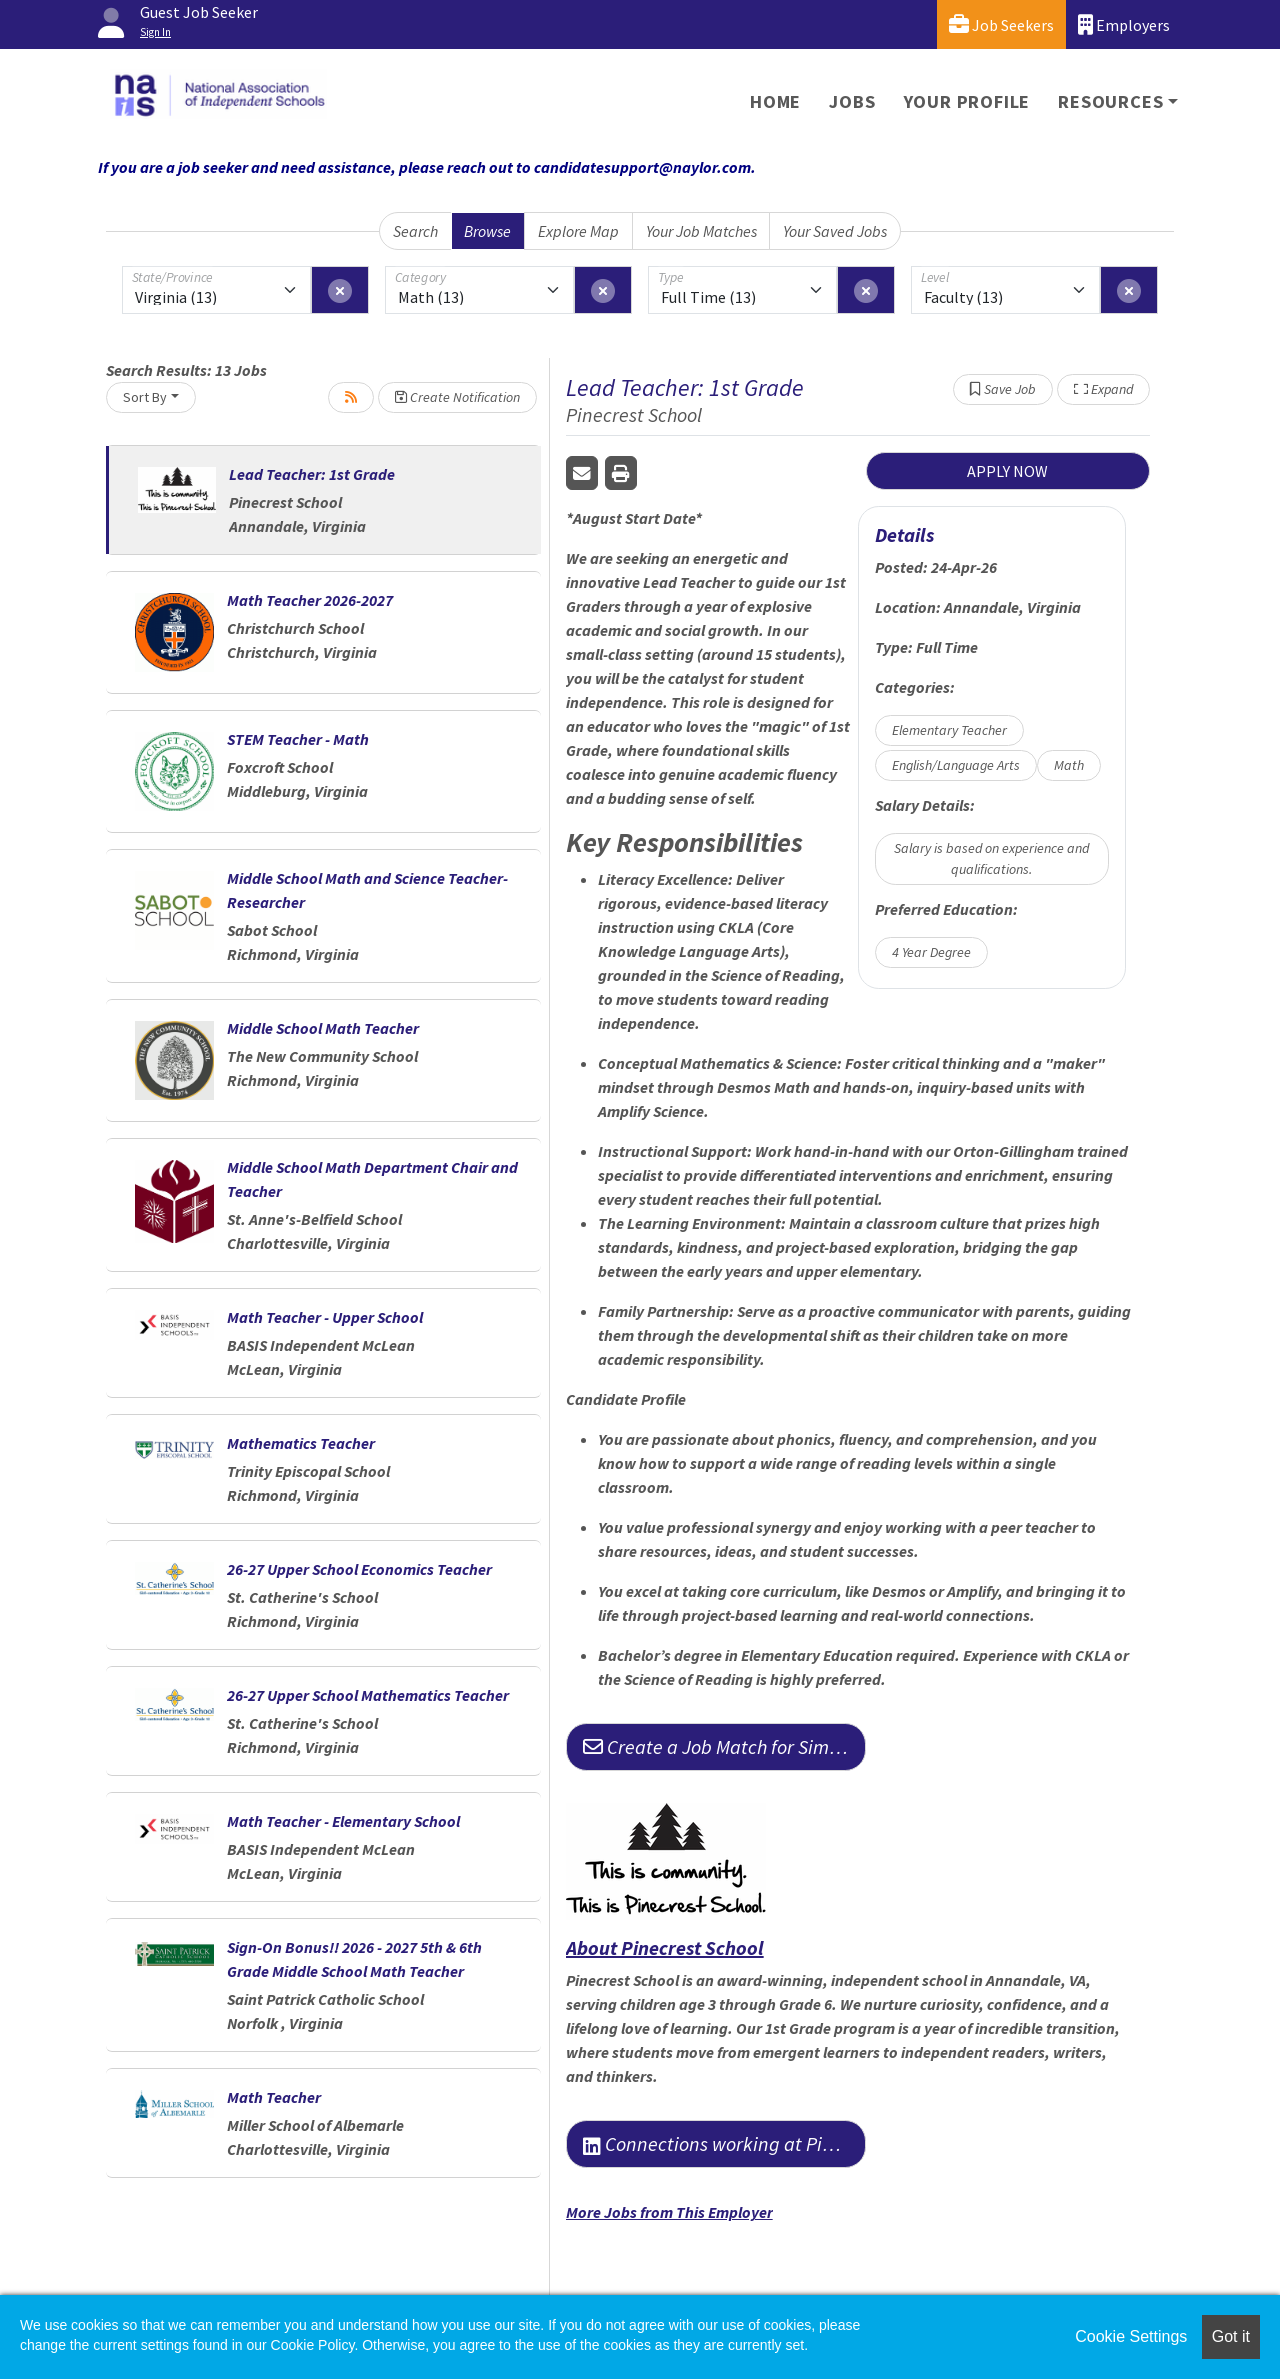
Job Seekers (1001, 24)
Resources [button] (1110, 101)
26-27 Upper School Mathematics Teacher (368, 1695)
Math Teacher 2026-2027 (310, 600)
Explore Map (578, 231)
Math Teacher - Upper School (325, 1317)
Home (775, 101)
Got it (1231, 2336)
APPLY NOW (1007, 471)
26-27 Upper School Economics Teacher (359, 1569)
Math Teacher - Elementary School (343, 1821)
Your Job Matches (701, 231)
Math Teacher (274, 2097)
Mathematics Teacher (301, 1443)
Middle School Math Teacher (323, 1028)
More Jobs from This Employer (669, 2212)
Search (415, 231)
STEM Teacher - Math (298, 739)
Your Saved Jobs (835, 231)
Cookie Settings (1131, 2336)
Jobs (852, 101)
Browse (487, 231)
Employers (1124, 24)
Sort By (145, 397)
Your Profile (967, 101)
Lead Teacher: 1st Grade (312, 474)
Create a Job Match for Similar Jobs (724, 1746)
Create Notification (457, 397)
